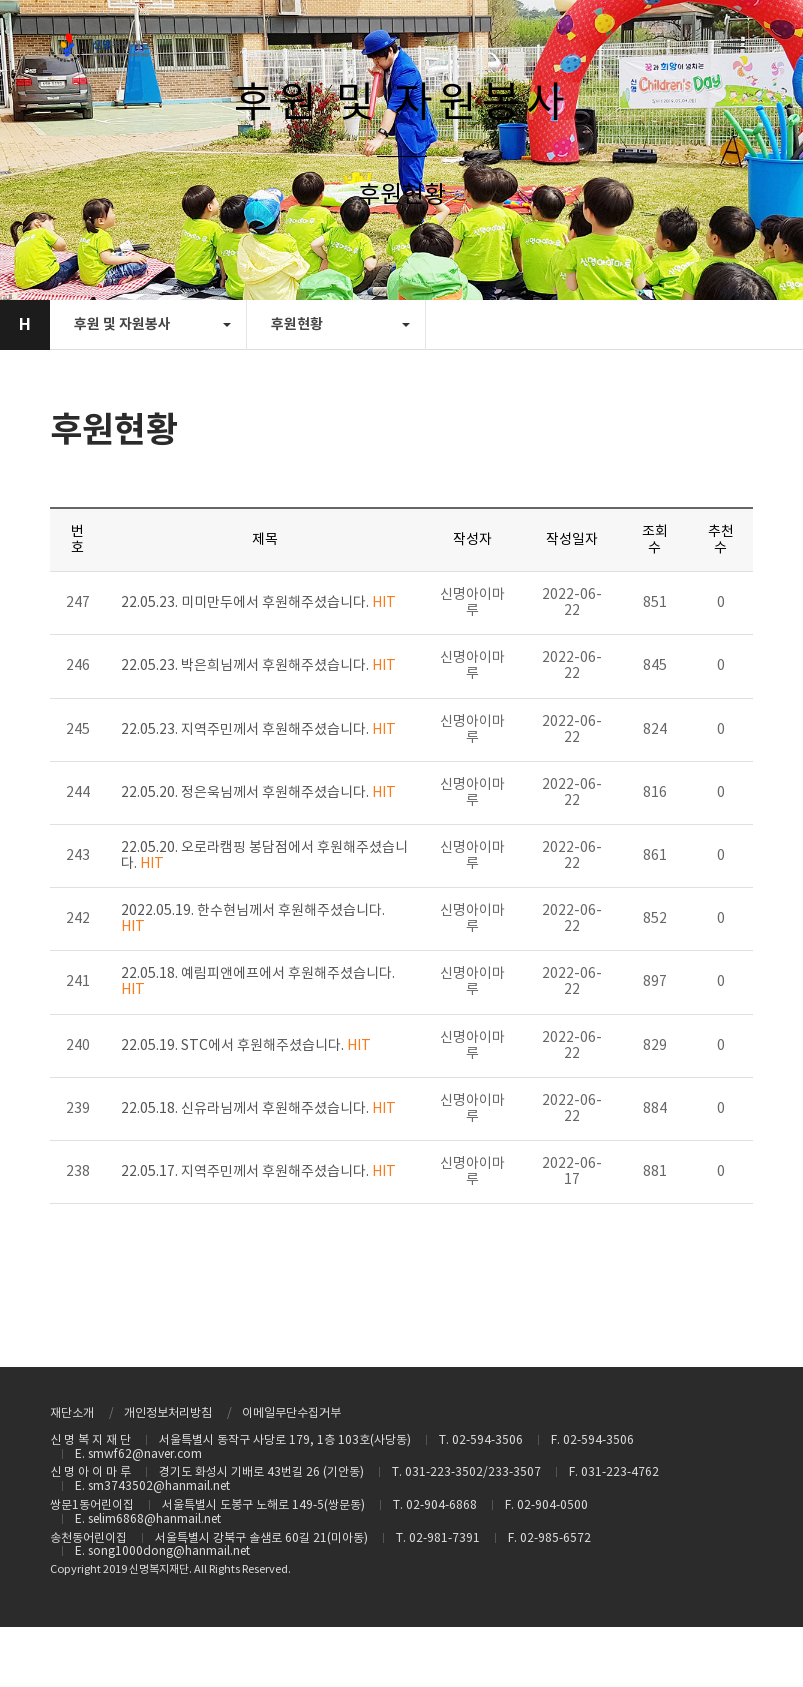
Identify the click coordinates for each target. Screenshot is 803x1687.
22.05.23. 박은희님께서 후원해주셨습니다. (258, 666)
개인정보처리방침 (168, 1413)
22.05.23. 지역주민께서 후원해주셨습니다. (258, 730)
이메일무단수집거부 (291, 1413)
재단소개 (72, 1413)
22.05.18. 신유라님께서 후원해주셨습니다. (258, 1109)
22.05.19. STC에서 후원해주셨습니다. (246, 1046)
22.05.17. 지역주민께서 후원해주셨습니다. (258, 1172)
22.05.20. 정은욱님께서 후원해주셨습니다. (258, 793)
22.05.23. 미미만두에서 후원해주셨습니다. (258, 603)
